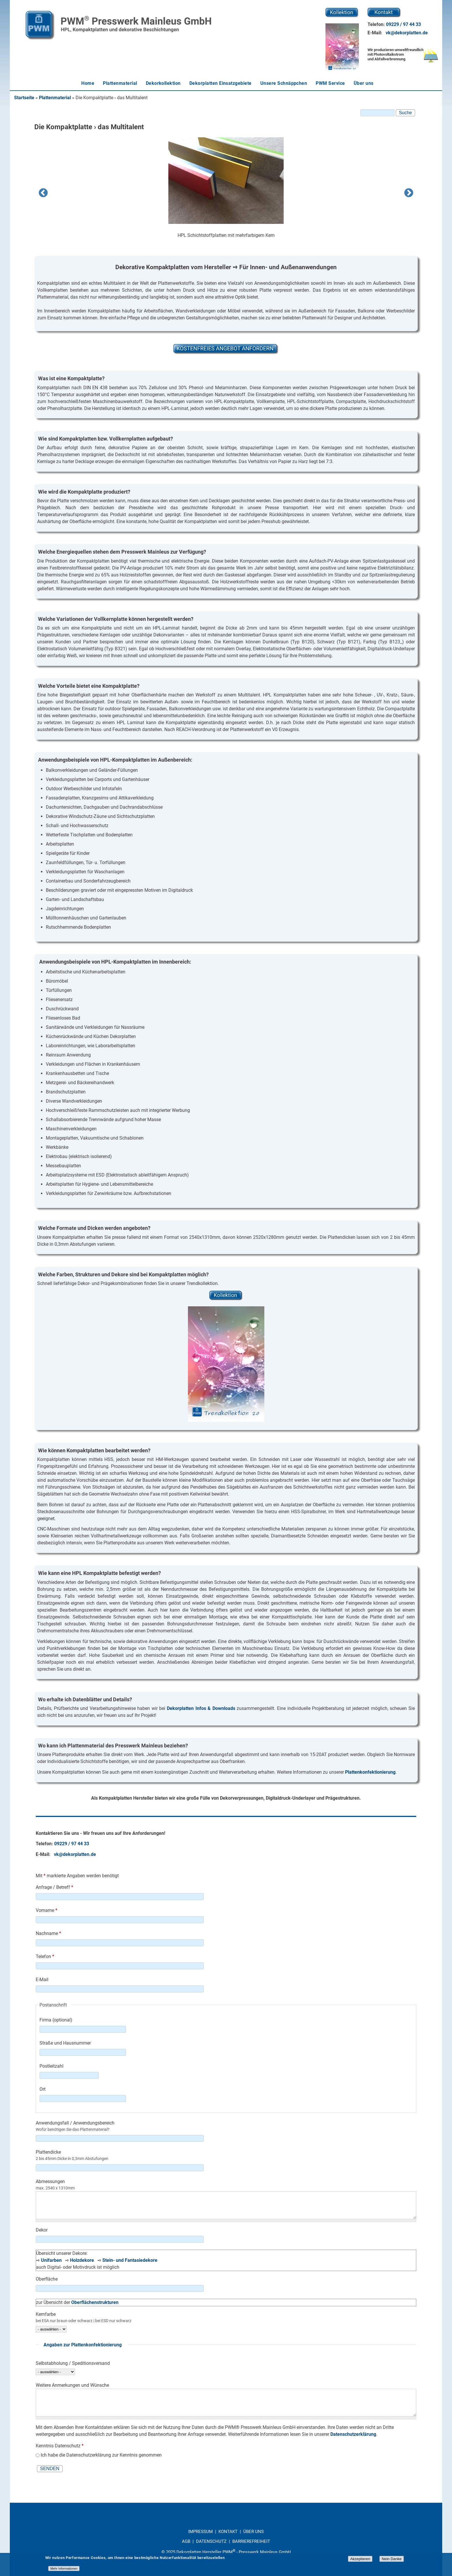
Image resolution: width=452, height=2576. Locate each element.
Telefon (45, 1956)
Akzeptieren (360, 2559)
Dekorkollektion (163, 83)
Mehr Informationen (64, 2568)
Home (87, 83)
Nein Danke (392, 2559)
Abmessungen (50, 2181)
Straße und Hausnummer (65, 2043)
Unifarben (51, 2260)
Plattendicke (48, 2152)
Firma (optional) (55, 2020)
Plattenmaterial (120, 83)
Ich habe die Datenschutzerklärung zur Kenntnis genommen (101, 2455)
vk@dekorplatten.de (407, 32)
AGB (186, 2541)
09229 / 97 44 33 (403, 24)
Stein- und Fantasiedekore (129, 2260)
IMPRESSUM (201, 2531)
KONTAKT (229, 2531)
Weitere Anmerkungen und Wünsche (72, 2385)
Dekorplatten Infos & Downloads (201, 1708)
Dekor (42, 2230)
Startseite (24, 97)
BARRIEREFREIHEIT (251, 2541)
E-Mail (42, 1979)
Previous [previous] (43, 193)
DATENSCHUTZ (211, 2541)
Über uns (364, 83)
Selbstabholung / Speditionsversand (73, 2363)
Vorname (46, 1910)
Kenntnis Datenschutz (60, 2445)
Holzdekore (82, 2260)
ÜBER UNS (253, 2531)
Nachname (48, 1933)
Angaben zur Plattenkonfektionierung (83, 2345)
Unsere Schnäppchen (283, 83)
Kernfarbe (46, 2314)
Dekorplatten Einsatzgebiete (220, 83)
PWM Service (330, 83)
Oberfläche (47, 2279)
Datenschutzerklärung (353, 2434)
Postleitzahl (51, 2066)
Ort (42, 2089)
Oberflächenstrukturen (94, 2302)
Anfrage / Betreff (54, 1887)
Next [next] (409, 193)
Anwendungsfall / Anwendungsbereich (75, 2123)
